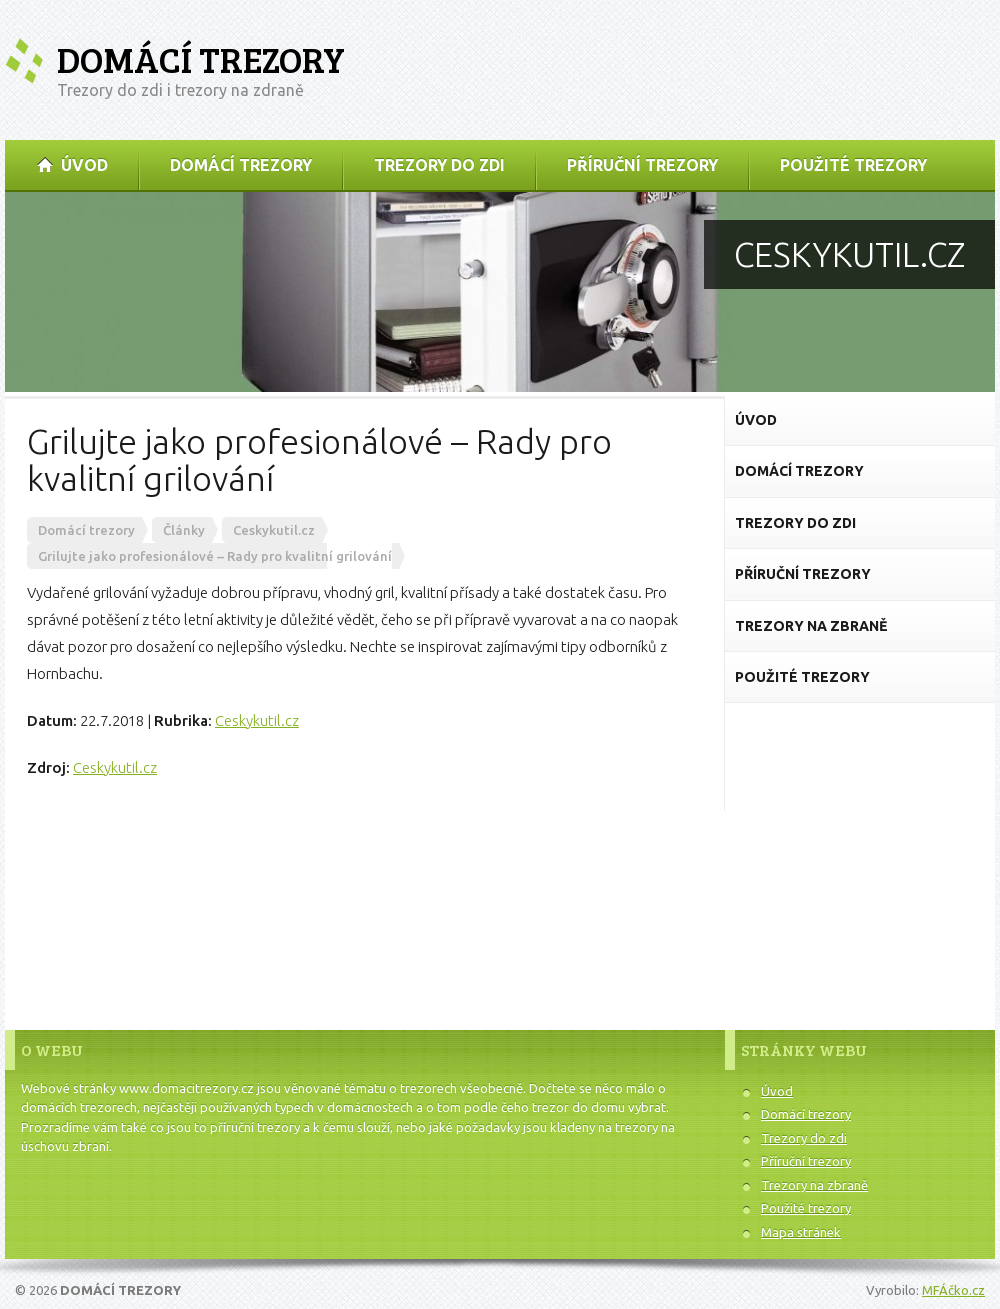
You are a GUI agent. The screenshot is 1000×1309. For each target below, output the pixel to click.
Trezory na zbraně (814, 1185)
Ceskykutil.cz (257, 720)
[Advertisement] (860, 849)
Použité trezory (806, 1208)
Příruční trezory (806, 1161)
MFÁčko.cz (953, 1290)
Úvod (777, 1091)
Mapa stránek (801, 1232)
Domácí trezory (201, 59)
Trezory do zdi (804, 1138)
